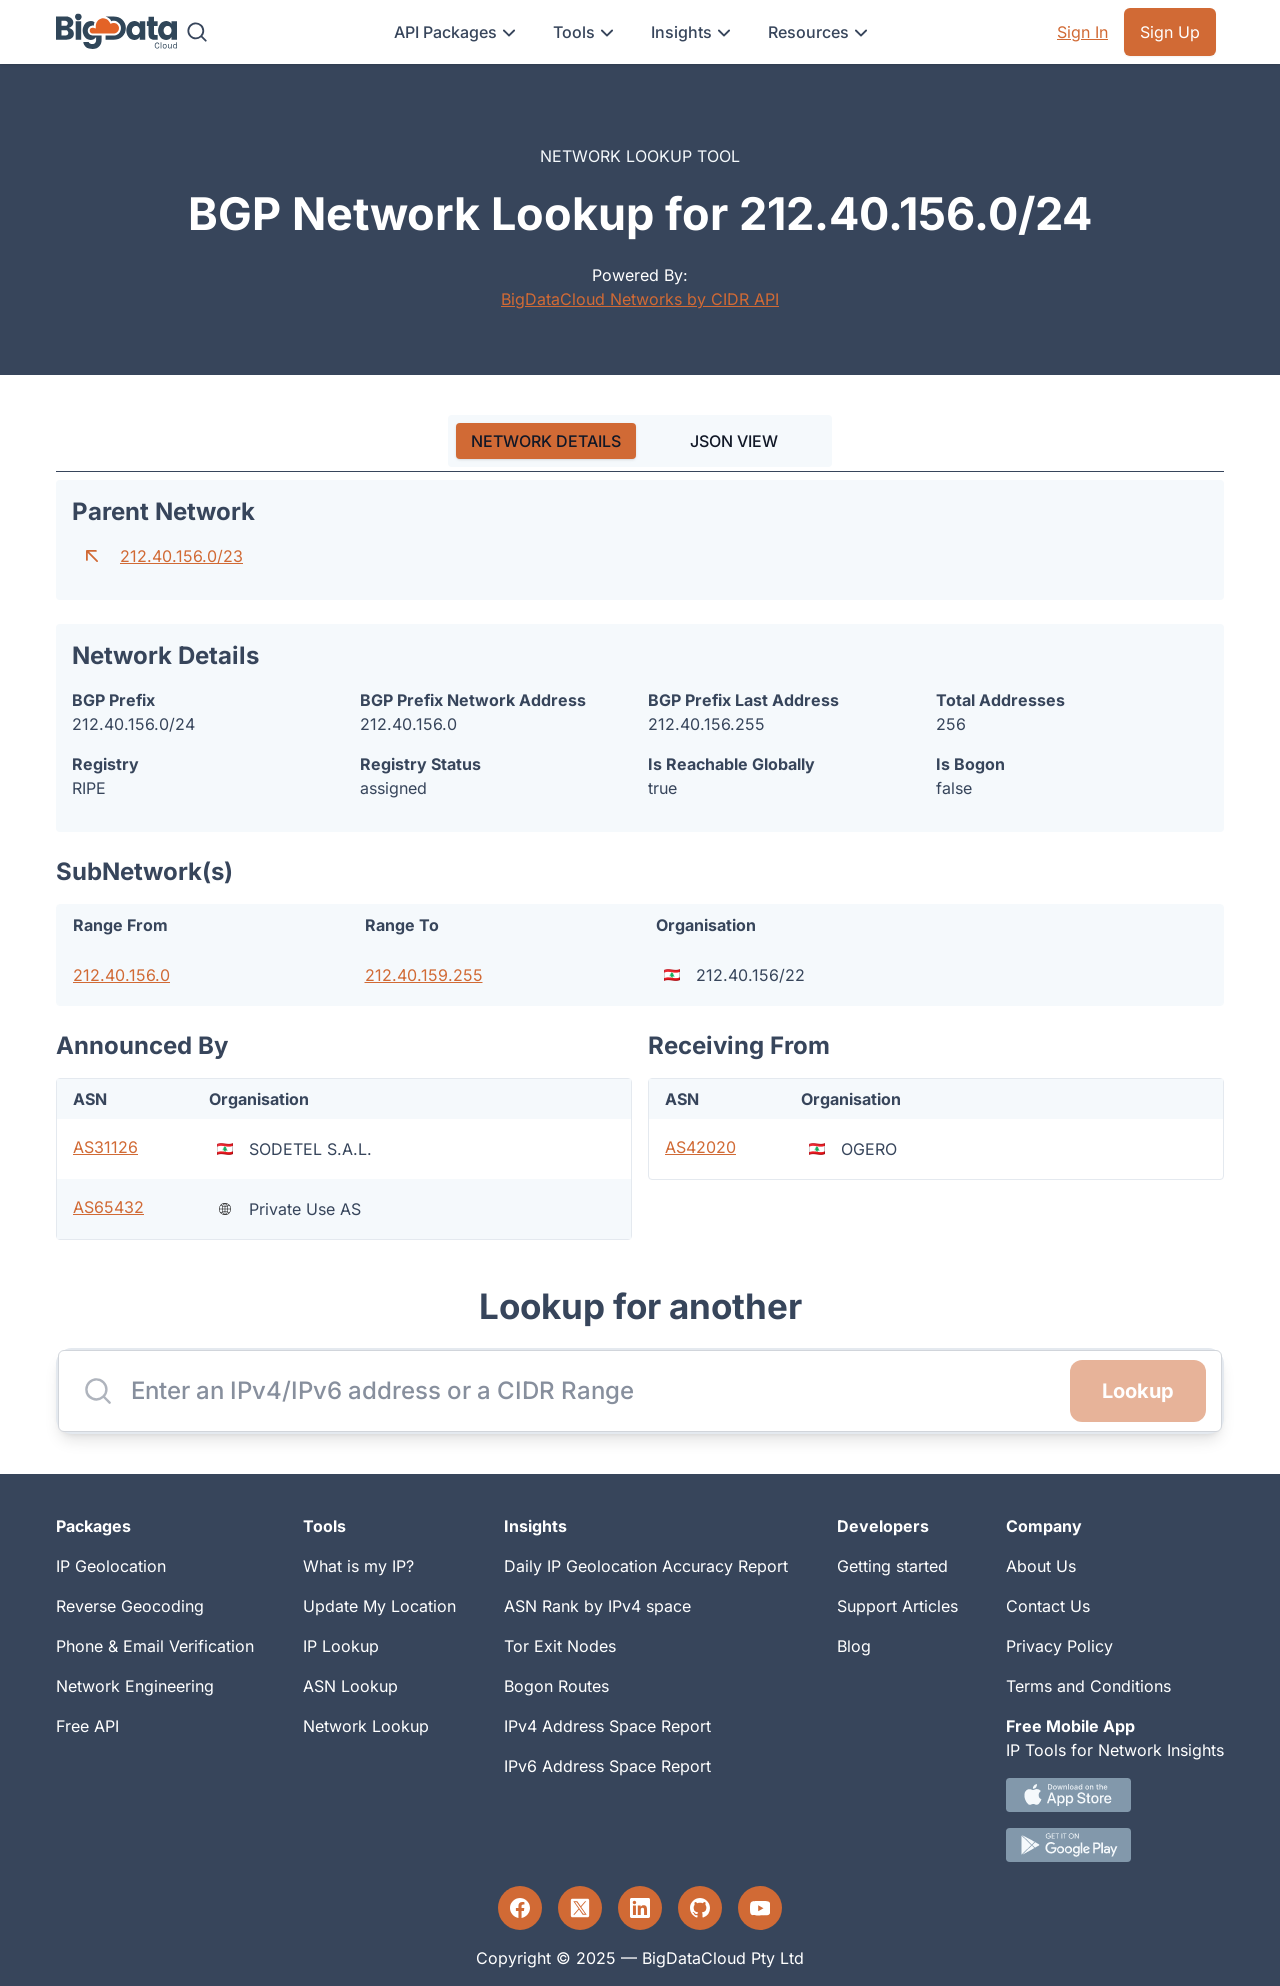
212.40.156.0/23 (181, 556)
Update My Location (379, 1606)
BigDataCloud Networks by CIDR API (640, 299)
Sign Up (1170, 32)
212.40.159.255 (424, 975)
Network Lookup (366, 1726)
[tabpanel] (640, 860)
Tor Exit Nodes (560, 1646)
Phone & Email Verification (155, 1646)
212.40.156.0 (121, 975)
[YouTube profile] (760, 1908)
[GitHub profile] (700, 1908)
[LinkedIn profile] (640, 1908)
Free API (87, 1726)
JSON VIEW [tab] (734, 441)
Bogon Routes (556, 1686)
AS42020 (700, 1147)
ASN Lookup (350, 1686)
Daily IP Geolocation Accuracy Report (646, 1566)
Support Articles (897, 1606)
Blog (854, 1646)
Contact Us (1048, 1606)
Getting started (892, 1566)
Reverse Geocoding (130, 1606)
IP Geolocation (111, 1566)
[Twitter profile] (580, 1908)
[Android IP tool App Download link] (1115, 1845)
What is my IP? (358, 1566)
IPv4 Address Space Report (607, 1726)
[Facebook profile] (520, 1908)
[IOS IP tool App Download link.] (1115, 1795)
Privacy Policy (1059, 1646)
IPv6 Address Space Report (607, 1766)
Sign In (1082, 32)
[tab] (546, 441)
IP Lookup (341, 1646)
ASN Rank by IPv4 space (597, 1606)
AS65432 (108, 1207)
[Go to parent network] (92, 556)
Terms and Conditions (1088, 1686)
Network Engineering (135, 1686)
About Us (1041, 1566)
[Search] (197, 32)
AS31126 (105, 1147)
